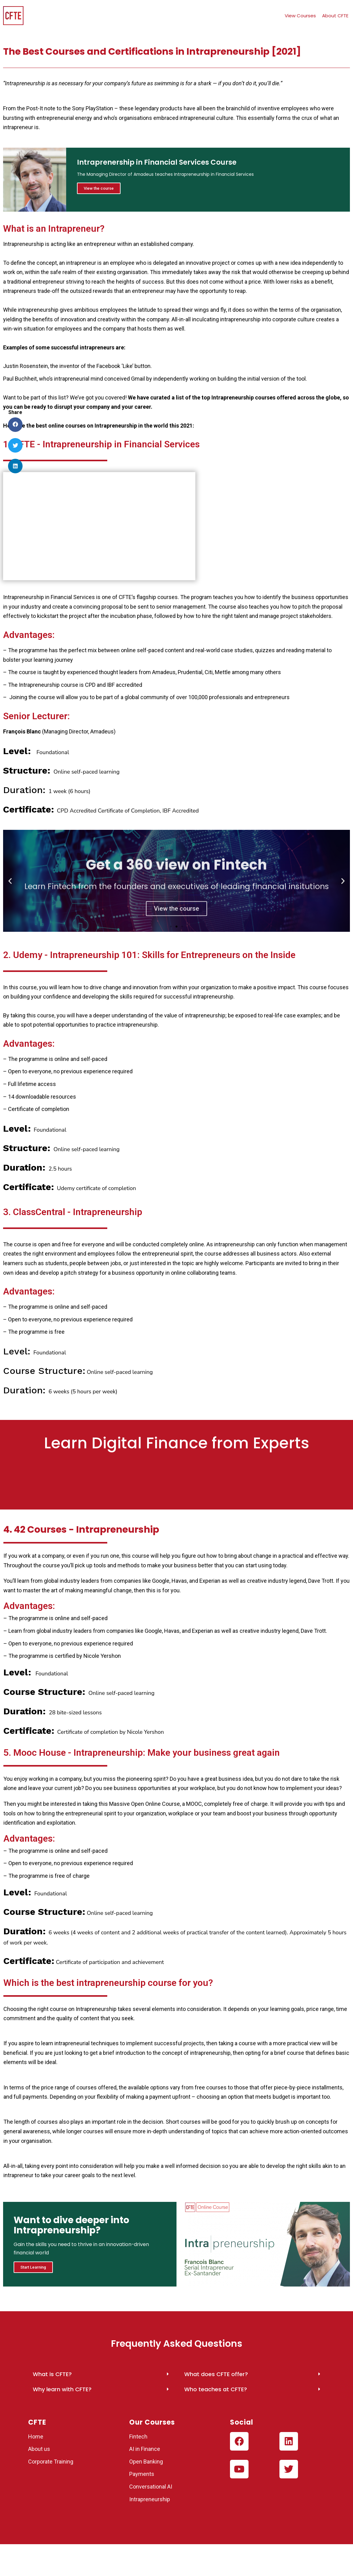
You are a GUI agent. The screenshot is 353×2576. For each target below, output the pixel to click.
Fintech (138, 2437)
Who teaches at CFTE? (215, 2390)
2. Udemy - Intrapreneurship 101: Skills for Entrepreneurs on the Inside (149, 954)
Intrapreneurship (149, 2500)
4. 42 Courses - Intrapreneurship (81, 1529)
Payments (141, 2475)
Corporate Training (50, 2462)
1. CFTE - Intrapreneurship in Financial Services (101, 444)
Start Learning (33, 2268)
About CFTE (335, 15)
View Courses (300, 15)
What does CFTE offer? (216, 2375)
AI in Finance (144, 2450)
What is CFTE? (52, 2375)
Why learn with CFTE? (62, 2390)
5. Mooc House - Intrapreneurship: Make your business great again (141, 1752)
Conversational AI (151, 2487)
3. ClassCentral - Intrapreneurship (72, 1211)
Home (35, 2437)
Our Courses (152, 2423)
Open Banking (146, 2462)
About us (39, 2450)
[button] (171, 926)
